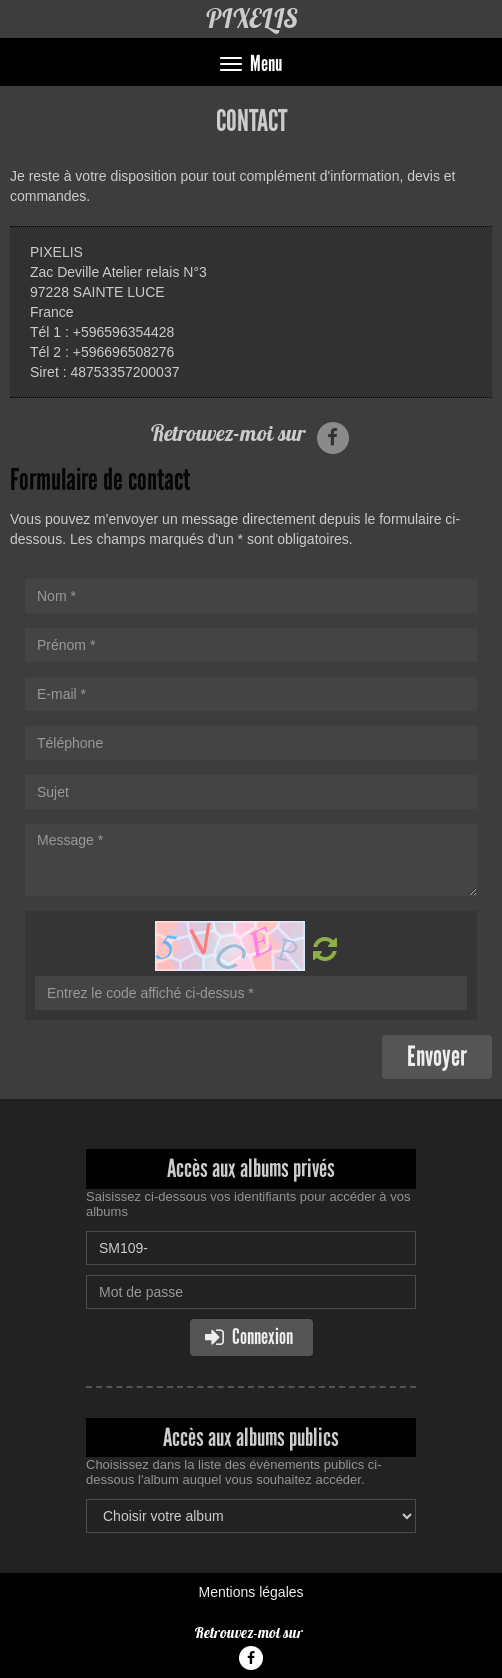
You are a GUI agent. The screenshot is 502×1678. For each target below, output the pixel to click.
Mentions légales (250, 1592)
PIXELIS (251, 18)
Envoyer (437, 1056)
